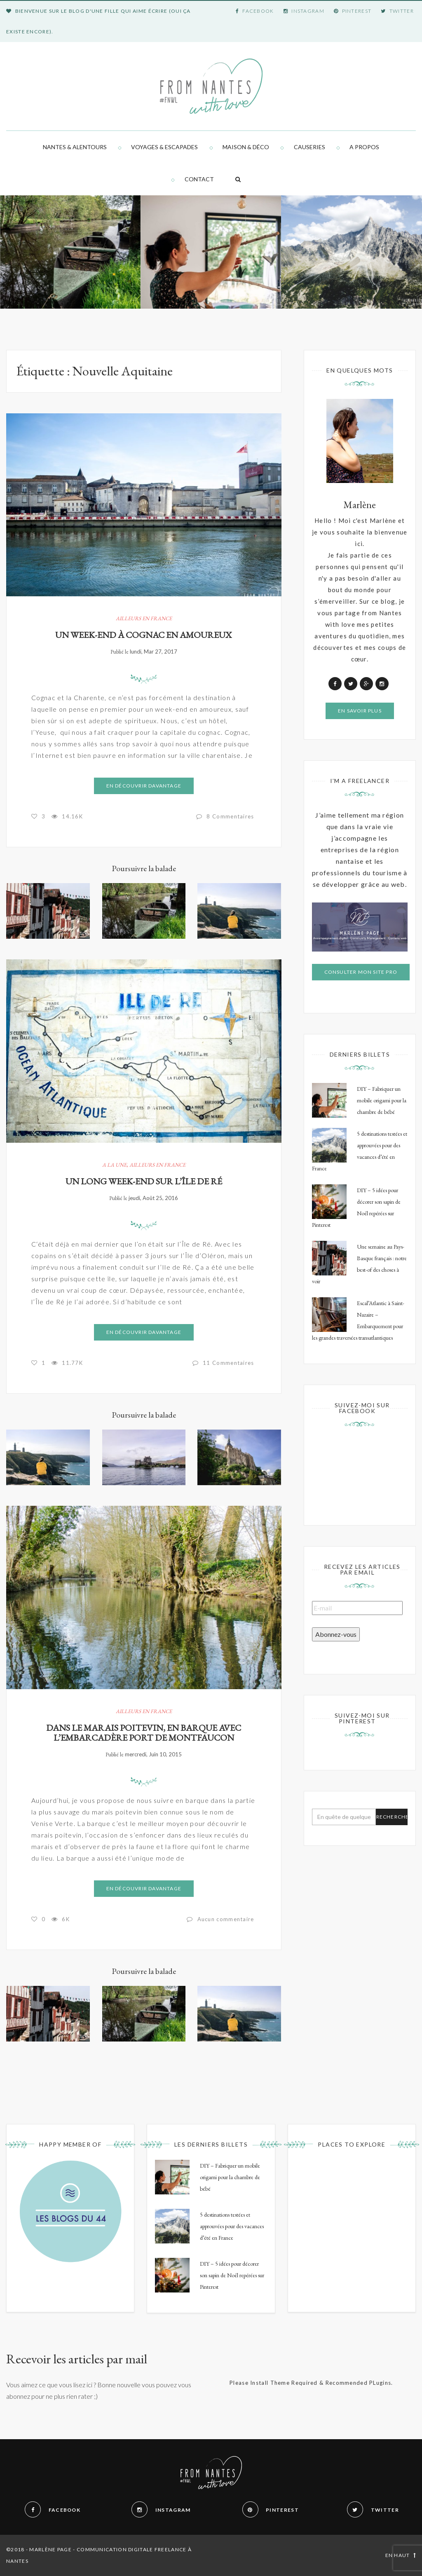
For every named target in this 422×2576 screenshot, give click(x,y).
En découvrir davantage (143, 786)
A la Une (114, 1164)
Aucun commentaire (225, 1919)
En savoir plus (360, 711)
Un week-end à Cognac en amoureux (143, 635)
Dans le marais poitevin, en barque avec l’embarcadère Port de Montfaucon (143, 1733)
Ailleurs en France (144, 618)
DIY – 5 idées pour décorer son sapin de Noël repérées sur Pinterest (232, 2275)
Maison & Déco (246, 146)
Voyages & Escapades (164, 146)
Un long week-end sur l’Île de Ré (144, 1181)
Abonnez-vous (335, 1634)
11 (228, 1362)
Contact (199, 179)
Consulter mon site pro (360, 972)
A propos (364, 146)
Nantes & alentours (75, 146)
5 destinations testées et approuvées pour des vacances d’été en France (232, 2226)
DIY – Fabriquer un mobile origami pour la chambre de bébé (381, 1100)
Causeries (309, 146)
